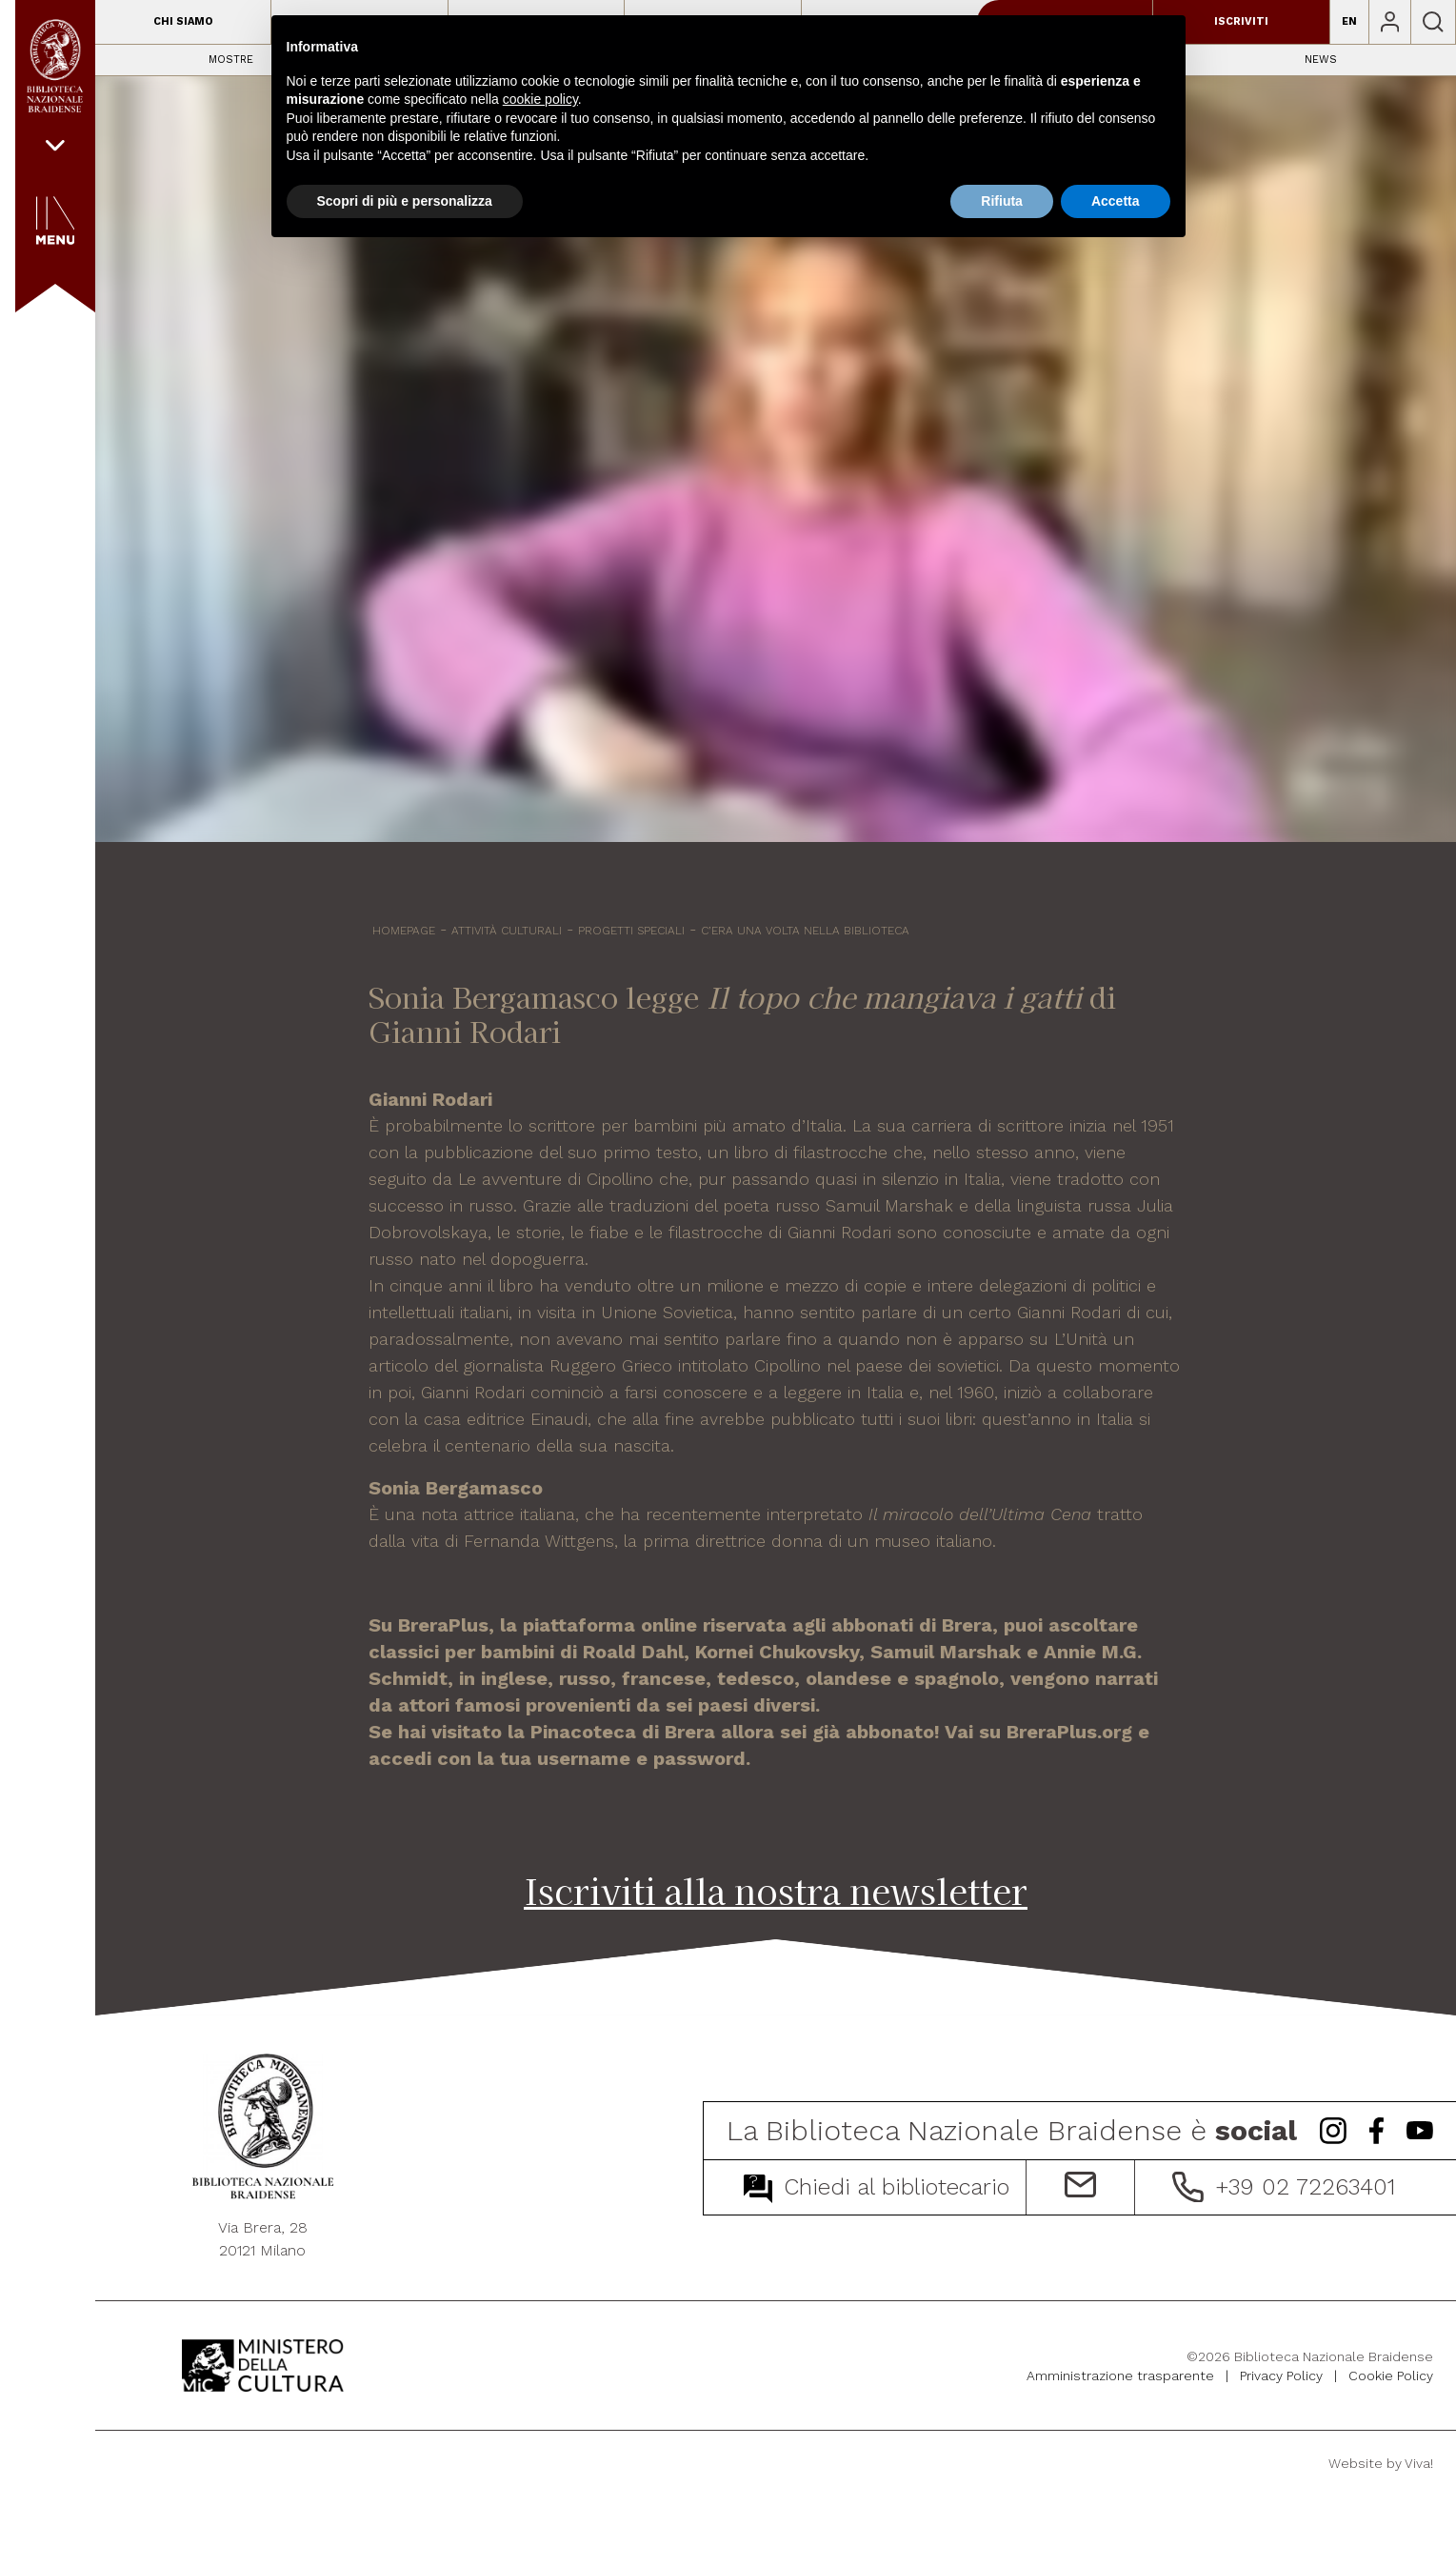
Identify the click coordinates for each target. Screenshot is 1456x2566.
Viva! (1419, 2463)
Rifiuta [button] (1002, 201)
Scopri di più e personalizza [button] (404, 201)
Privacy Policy (1281, 2375)
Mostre (231, 59)
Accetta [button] (1115, 201)
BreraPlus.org (1069, 1731)
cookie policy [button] (540, 99)
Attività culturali (506, 930)
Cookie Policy (1390, 2375)
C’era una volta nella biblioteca (805, 930)
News (1321, 59)
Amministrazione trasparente (1120, 2375)
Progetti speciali (631, 930)
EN (1349, 21)
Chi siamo (183, 21)
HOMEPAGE (403, 930)
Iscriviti (1241, 21)
